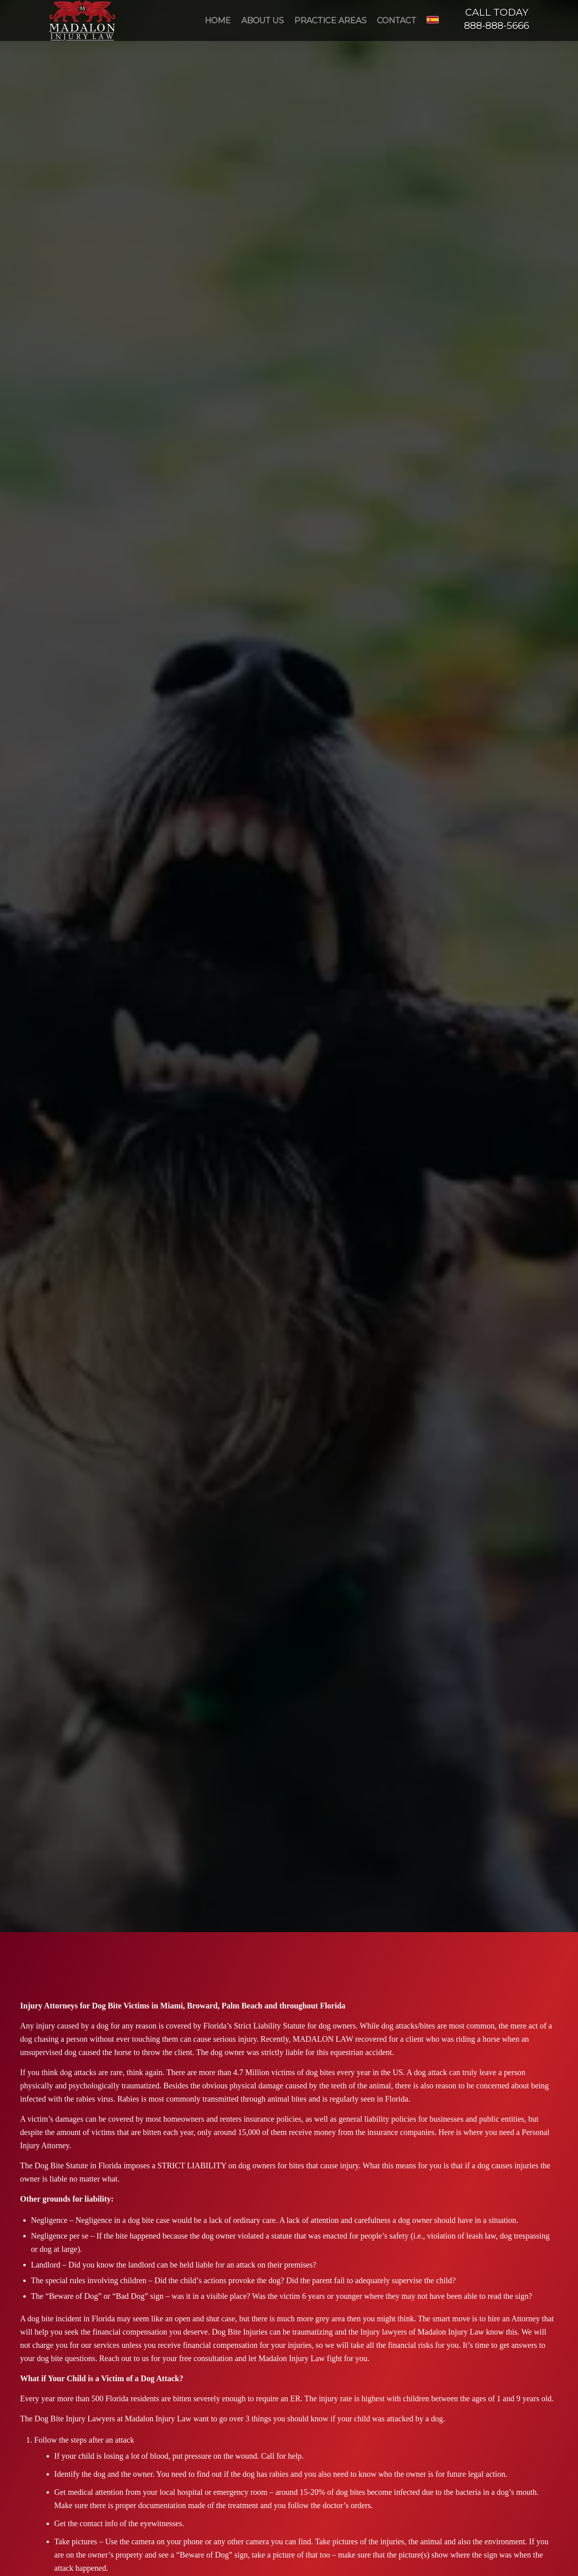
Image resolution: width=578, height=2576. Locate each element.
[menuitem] (217, 20)
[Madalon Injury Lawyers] (82, 20)
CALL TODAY (496, 12)
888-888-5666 (496, 25)
